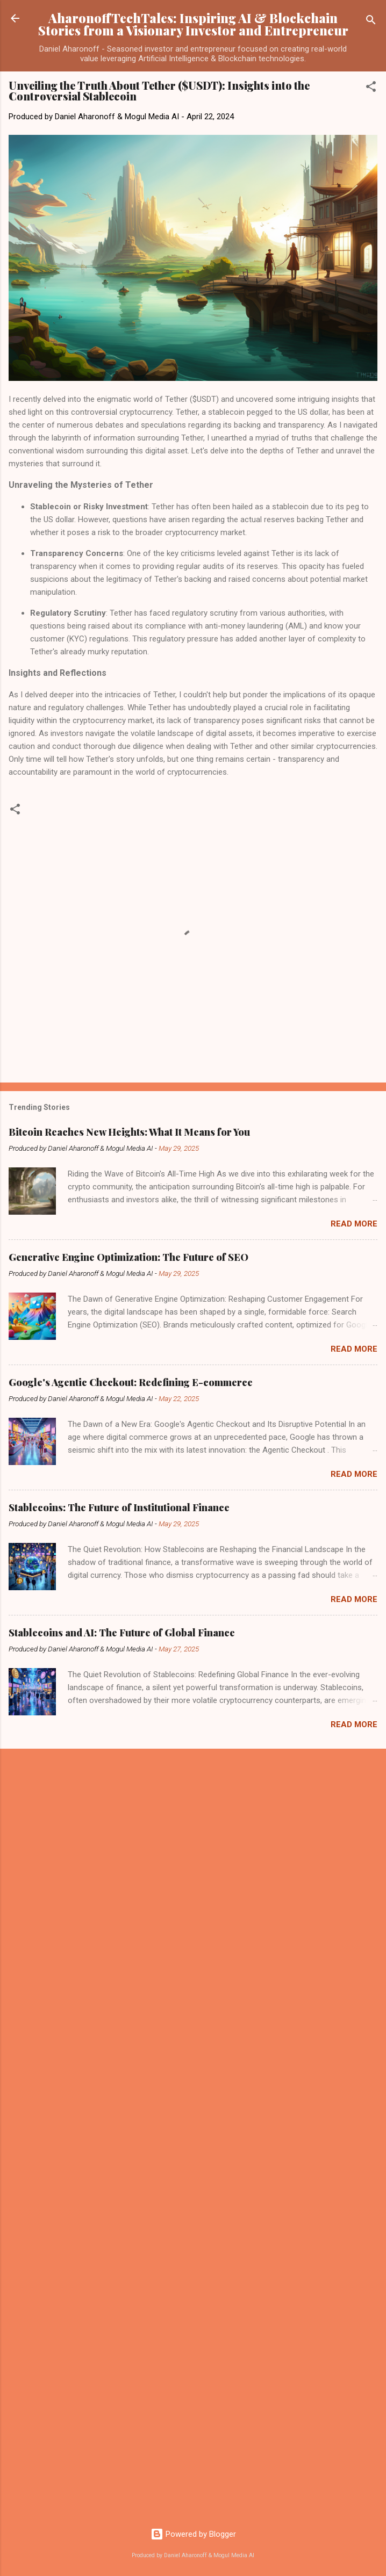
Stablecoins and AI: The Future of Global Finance (122, 1632)
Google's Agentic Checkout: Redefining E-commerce (131, 1382)
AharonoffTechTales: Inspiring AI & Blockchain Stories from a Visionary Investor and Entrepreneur (193, 24)
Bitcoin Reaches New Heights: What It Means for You (129, 1131)
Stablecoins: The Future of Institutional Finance (119, 1507)
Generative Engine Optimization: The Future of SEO (128, 1257)
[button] (370, 88)
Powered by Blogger (193, 2534)
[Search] (370, 21)
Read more (354, 1224)
